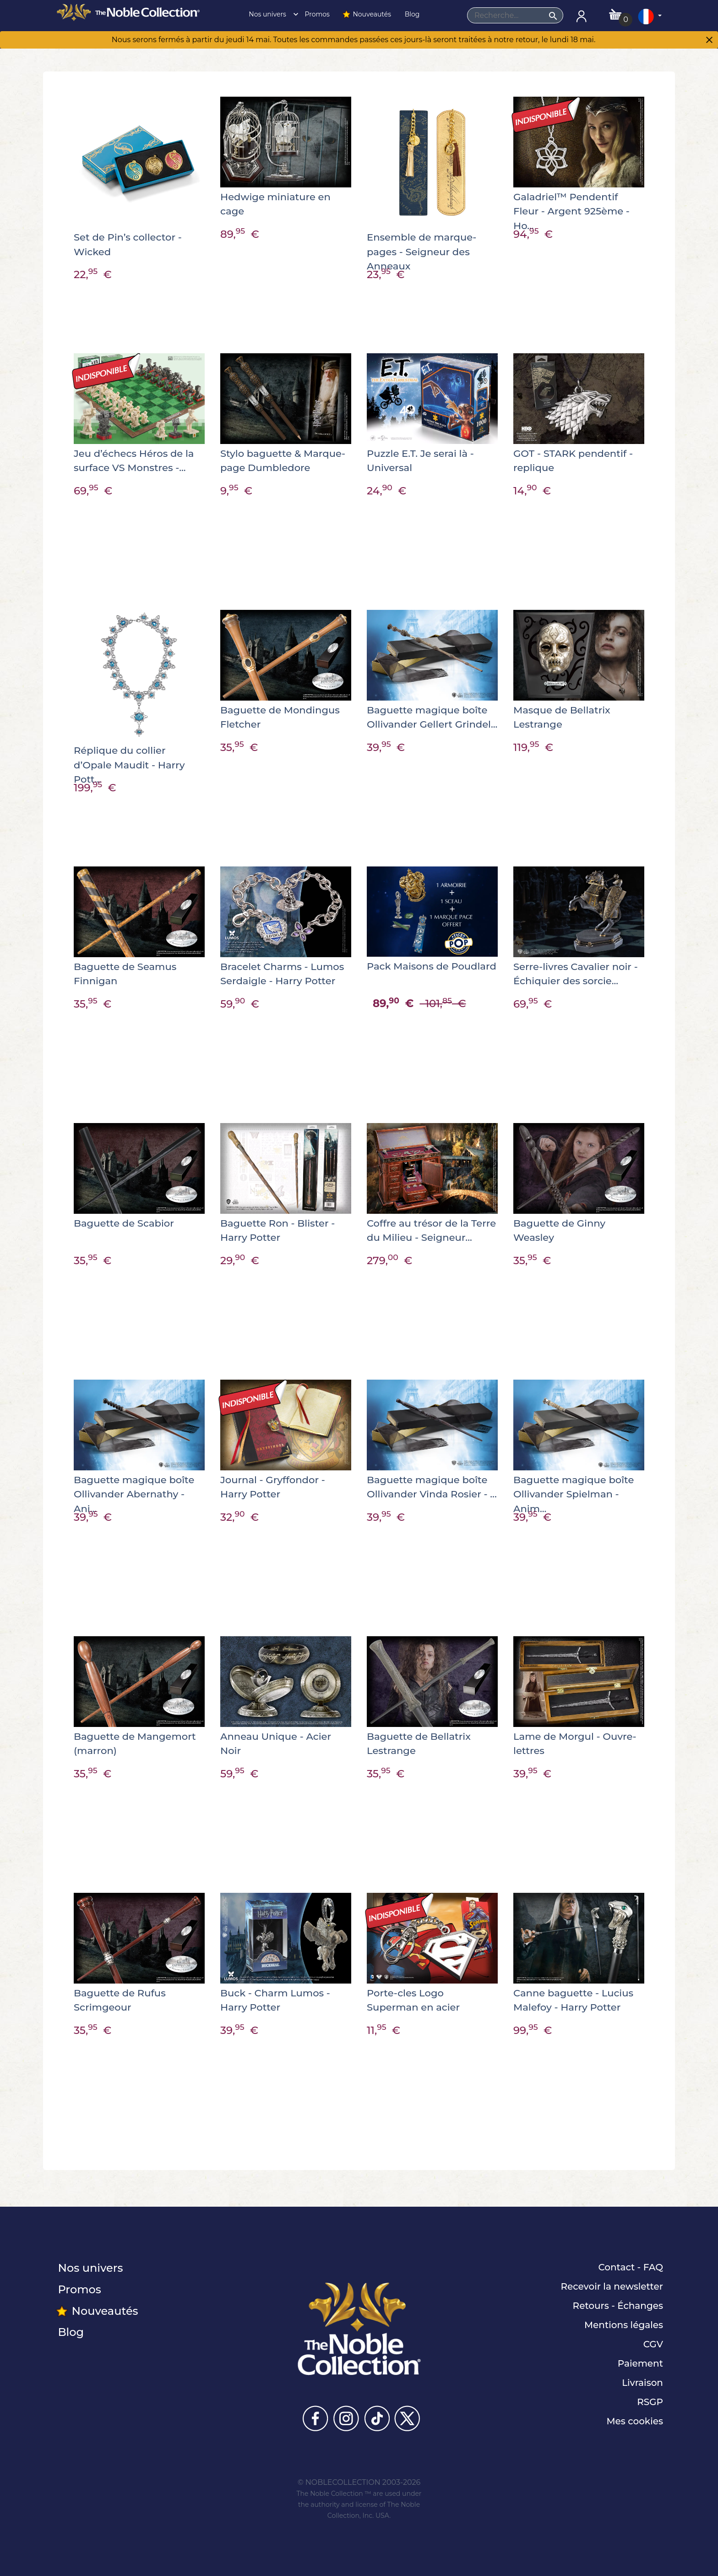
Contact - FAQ (630, 2267)
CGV (653, 2344)
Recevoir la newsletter (612, 2286)
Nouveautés (366, 14)
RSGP (650, 2401)
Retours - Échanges (618, 2305)
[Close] (709, 40)
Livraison (642, 2382)
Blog (411, 14)
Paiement (640, 2363)
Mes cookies (634, 2421)
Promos (316, 14)
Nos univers (271, 14)
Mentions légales (623, 2324)
